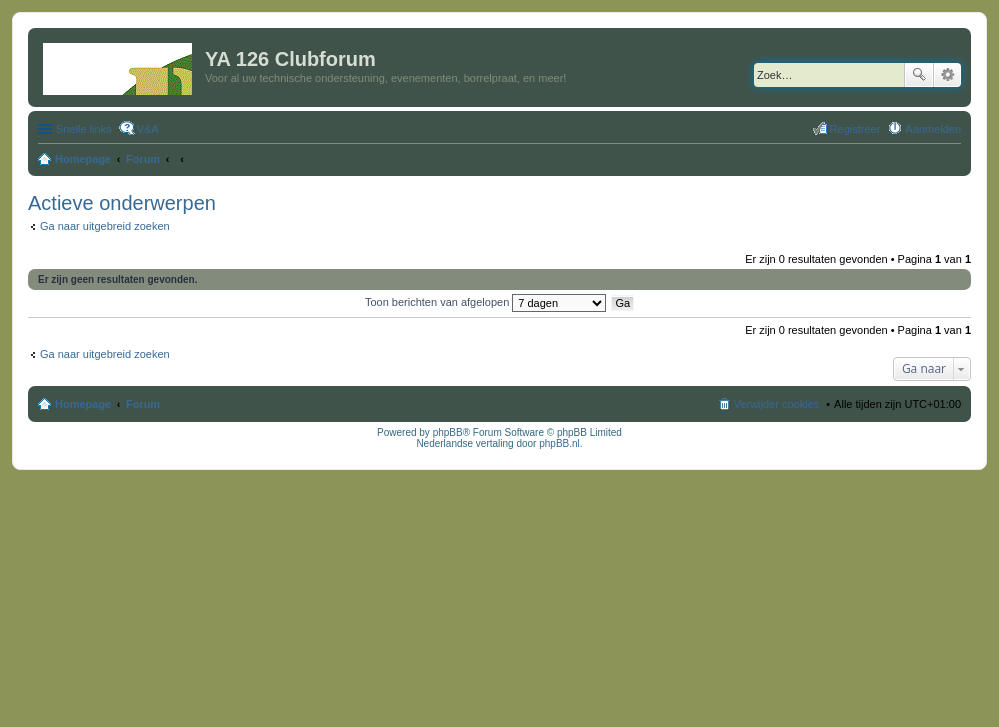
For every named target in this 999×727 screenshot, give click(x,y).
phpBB (448, 432)
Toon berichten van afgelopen (485, 302)
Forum (143, 404)
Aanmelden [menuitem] (933, 129)
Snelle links (84, 129)
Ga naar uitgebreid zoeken (105, 226)
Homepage (83, 404)
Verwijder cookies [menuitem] (777, 404)
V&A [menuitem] (148, 129)
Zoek (919, 75)
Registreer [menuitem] (855, 129)
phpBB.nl (559, 443)
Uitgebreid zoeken (947, 75)
